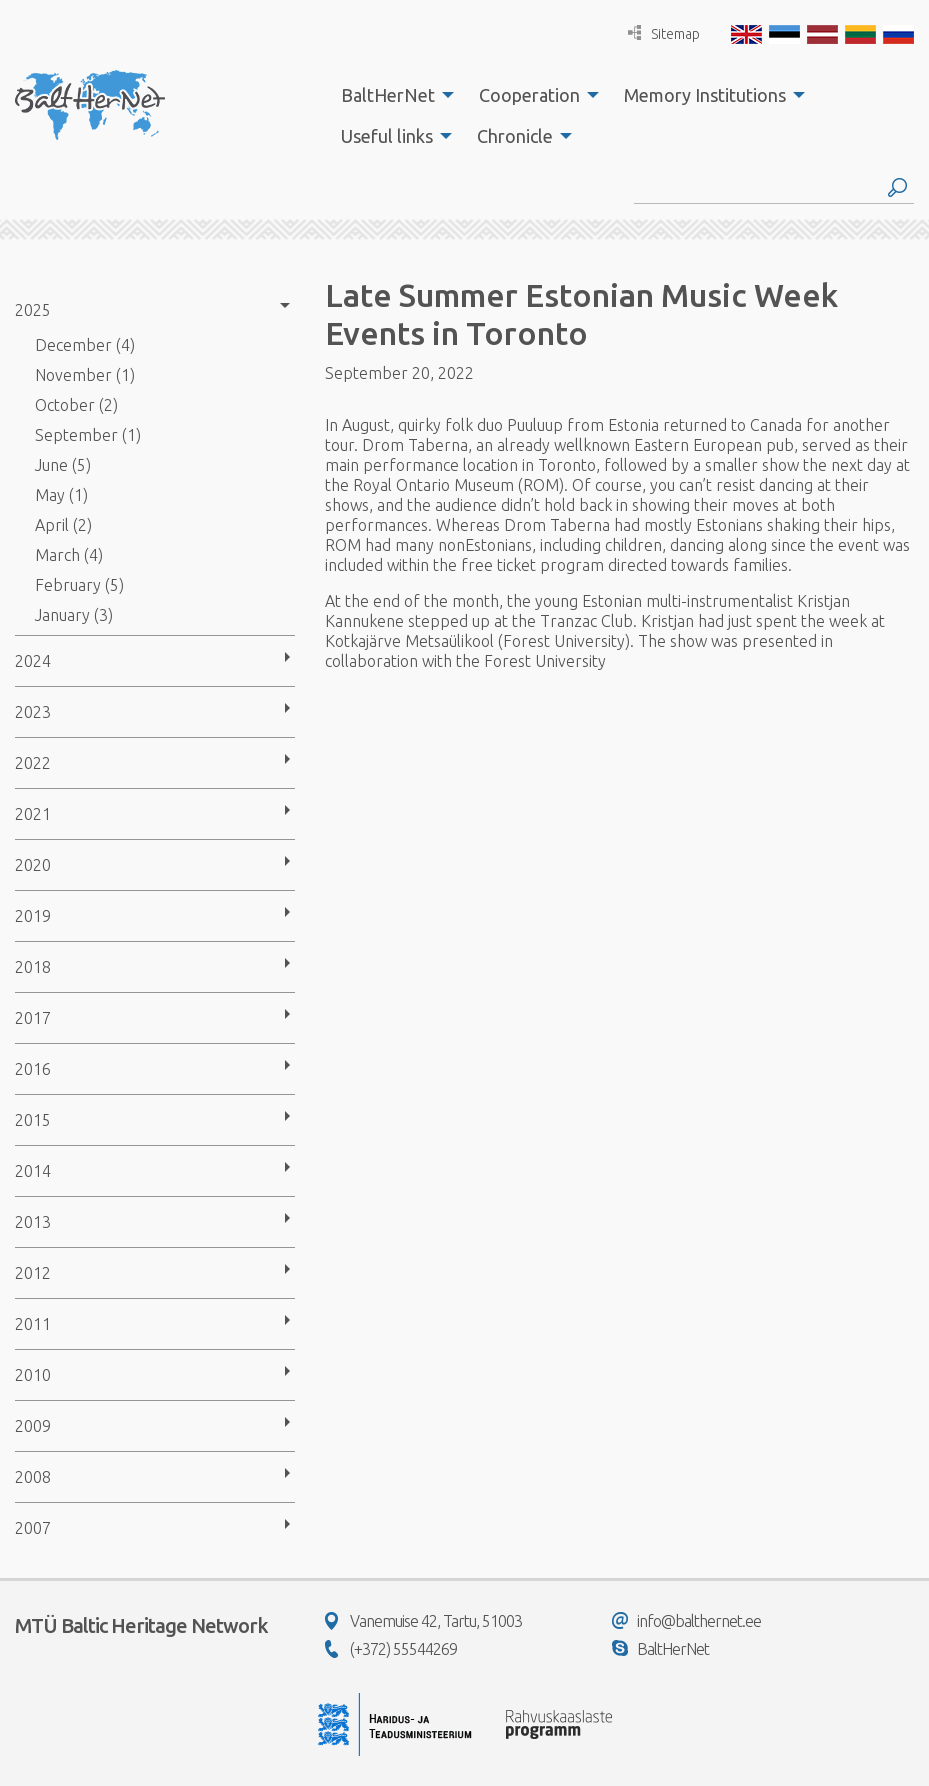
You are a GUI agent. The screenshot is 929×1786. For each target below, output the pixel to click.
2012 (33, 1273)
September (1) (88, 435)
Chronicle (515, 136)
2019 (33, 916)
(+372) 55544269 (391, 1649)
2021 (33, 814)
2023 (33, 712)
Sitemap (664, 33)
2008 (33, 1477)
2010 (33, 1375)
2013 (33, 1222)
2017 (33, 1018)
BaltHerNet (388, 95)
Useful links (387, 136)
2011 (33, 1324)
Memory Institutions (705, 95)
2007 (33, 1528)
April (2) (63, 525)
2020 (33, 865)
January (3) (74, 615)
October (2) (76, 405)
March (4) (69, 555)
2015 (33, 1120)
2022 (33, 763)
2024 (33, 661)
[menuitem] (392, 95)
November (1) (85, 375)
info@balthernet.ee (686, 1621)
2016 (33, 1069)
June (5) (63, 465)
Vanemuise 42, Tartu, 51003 (423, 1621)
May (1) (61, 495)
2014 (33, 1171)
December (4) (85, 345)
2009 (33, 1426)
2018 (33, 967)
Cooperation (529, 95)
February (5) (79, 585)
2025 (33, 310)
